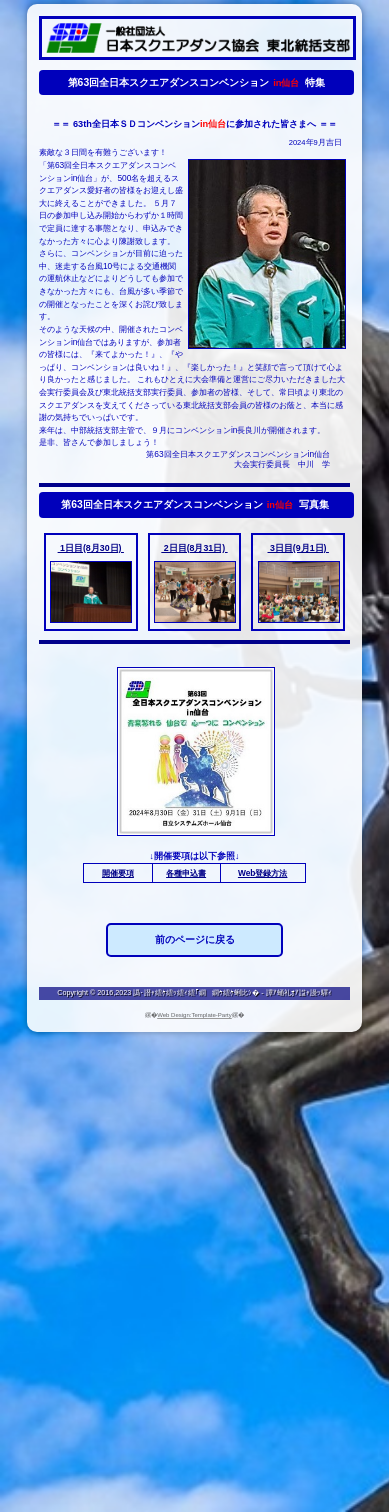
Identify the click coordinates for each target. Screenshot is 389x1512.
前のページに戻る (195, 939)
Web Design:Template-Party (194, 1015)
